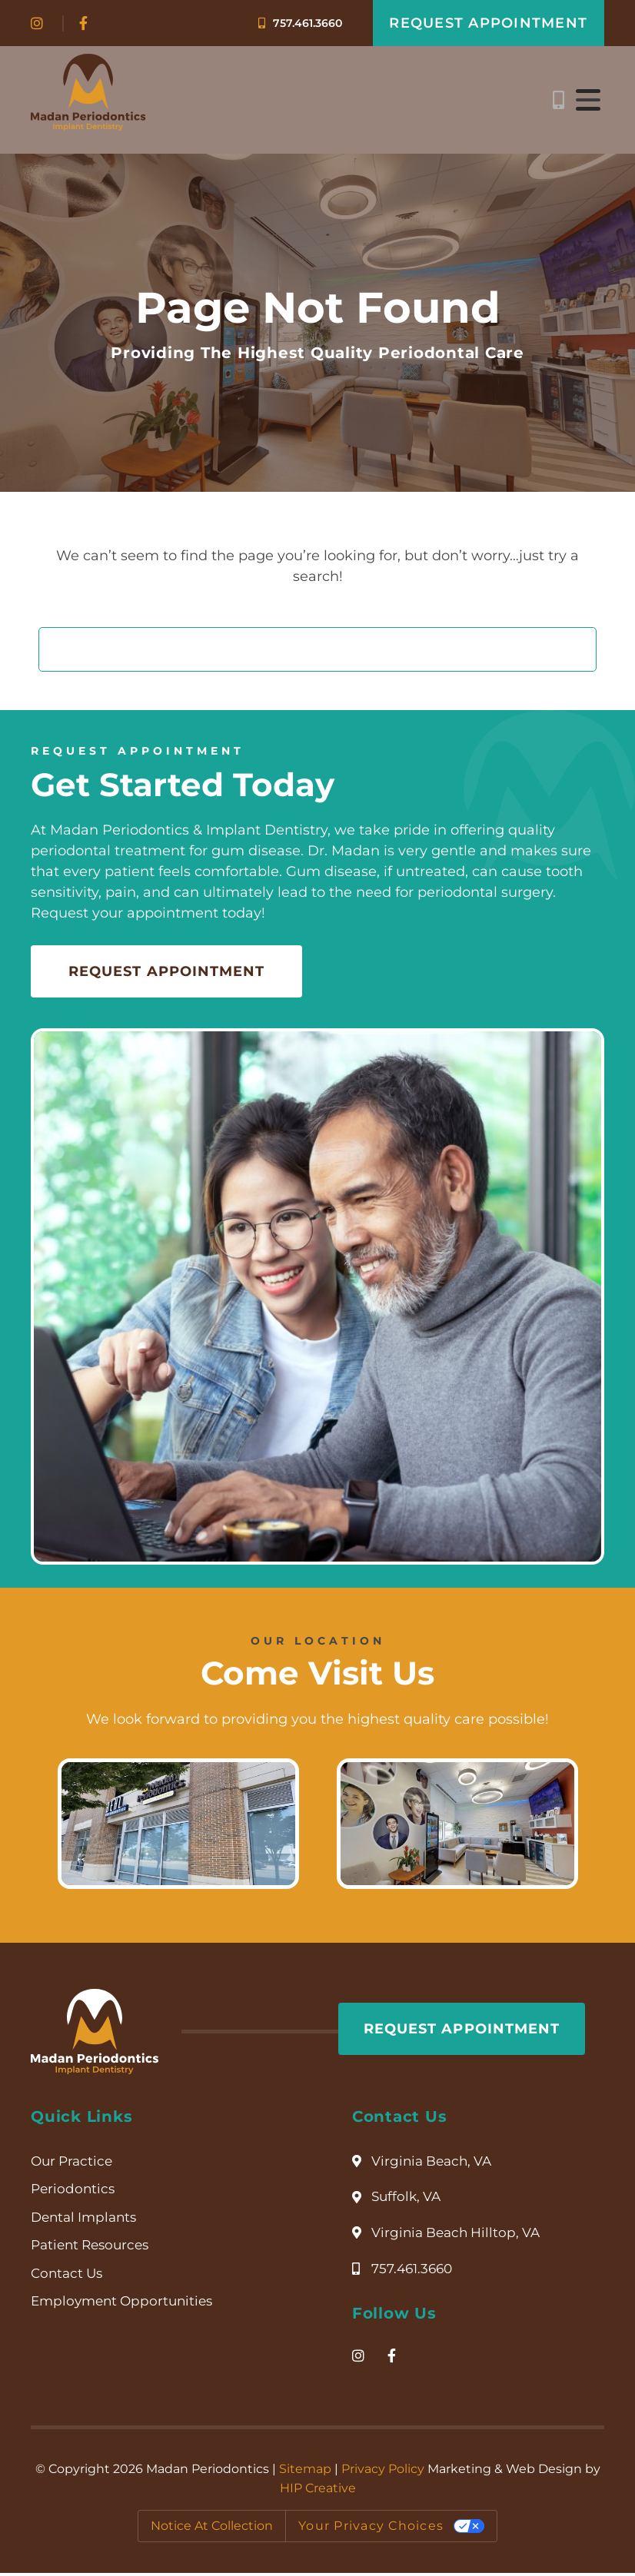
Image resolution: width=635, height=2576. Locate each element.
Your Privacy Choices (371, 2528)
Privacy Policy (382, 2473)
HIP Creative (318, 2492)
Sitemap (305, 2473)
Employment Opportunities (126, 2306)
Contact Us (69, 2277)
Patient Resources (94, 2249)
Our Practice (74, 2164)
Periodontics (74, 2192)
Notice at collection (212, 2528)
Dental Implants (87, 2221)
